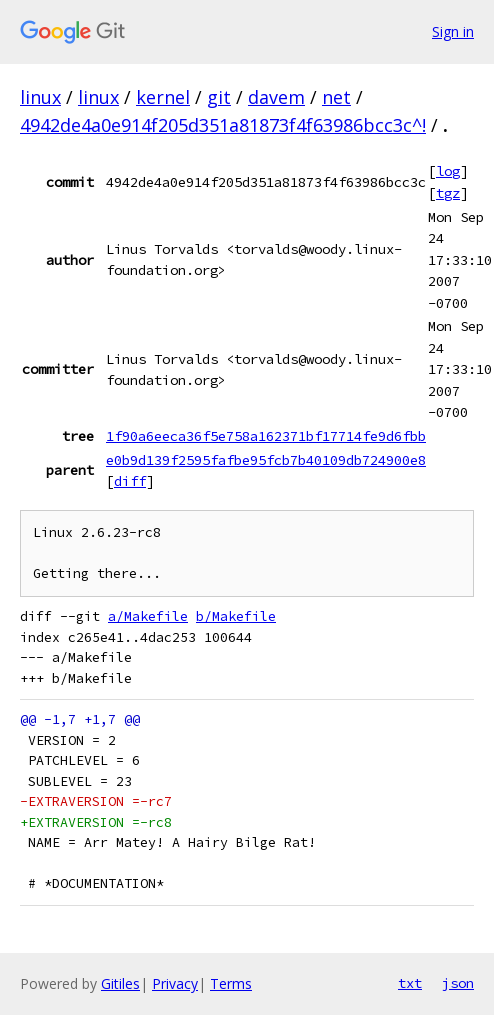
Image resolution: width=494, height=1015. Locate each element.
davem (276, 97)
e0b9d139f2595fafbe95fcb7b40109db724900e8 (266, 460)
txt (410, 983)
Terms (231, 983)
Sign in (453, 31)
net (336, 97)
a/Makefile (148, 616)
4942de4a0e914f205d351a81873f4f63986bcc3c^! (223, 125)
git (219, 97)
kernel (163, 97)
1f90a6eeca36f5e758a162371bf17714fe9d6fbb (266, 436)
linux (40, 97)
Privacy (175, 983)
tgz (448, 193)
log (448, 171)
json (458, 983)
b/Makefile (236, 616)
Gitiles (120, 983)
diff (130, 481)
